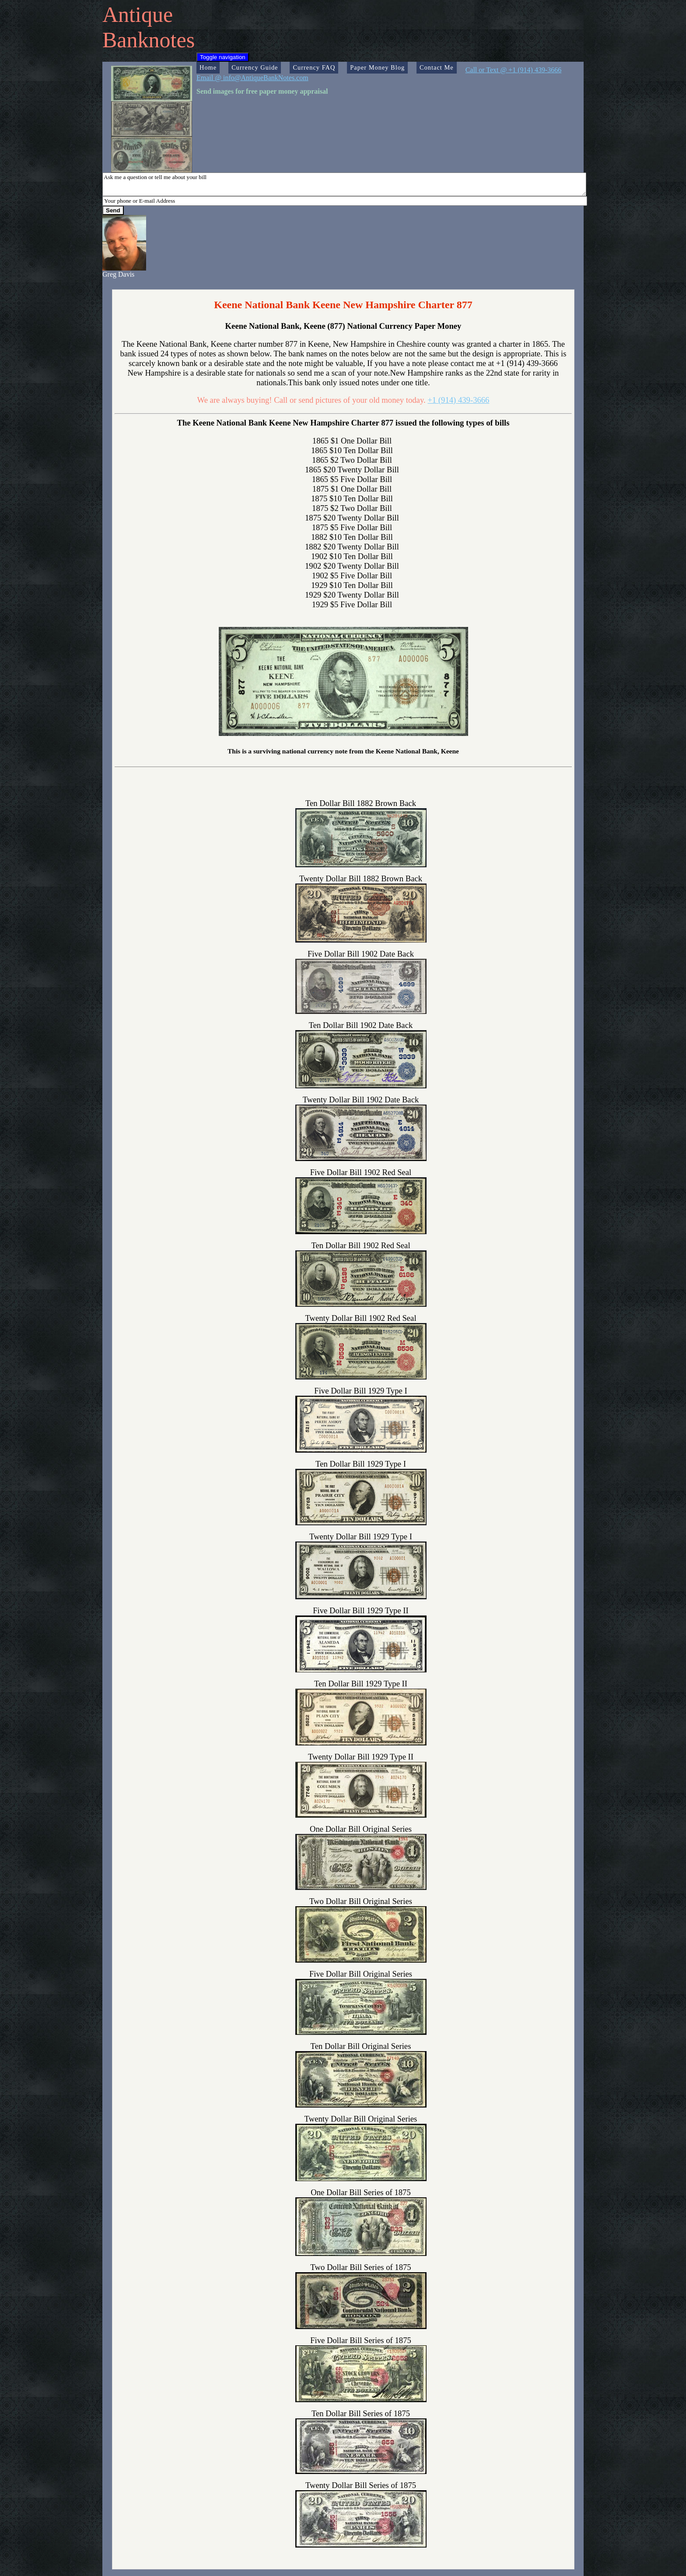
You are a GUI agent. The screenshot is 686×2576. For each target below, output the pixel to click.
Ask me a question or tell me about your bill (344, 184)
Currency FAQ (314, 67)
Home (208, 67)
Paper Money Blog (377, 67)
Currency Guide (254, 67)
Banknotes (148, 40)
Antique (137, 14)
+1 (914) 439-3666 (458, 400)
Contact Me (437, 67)
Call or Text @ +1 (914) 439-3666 (514, 70)
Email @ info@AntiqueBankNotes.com (252, 77)
